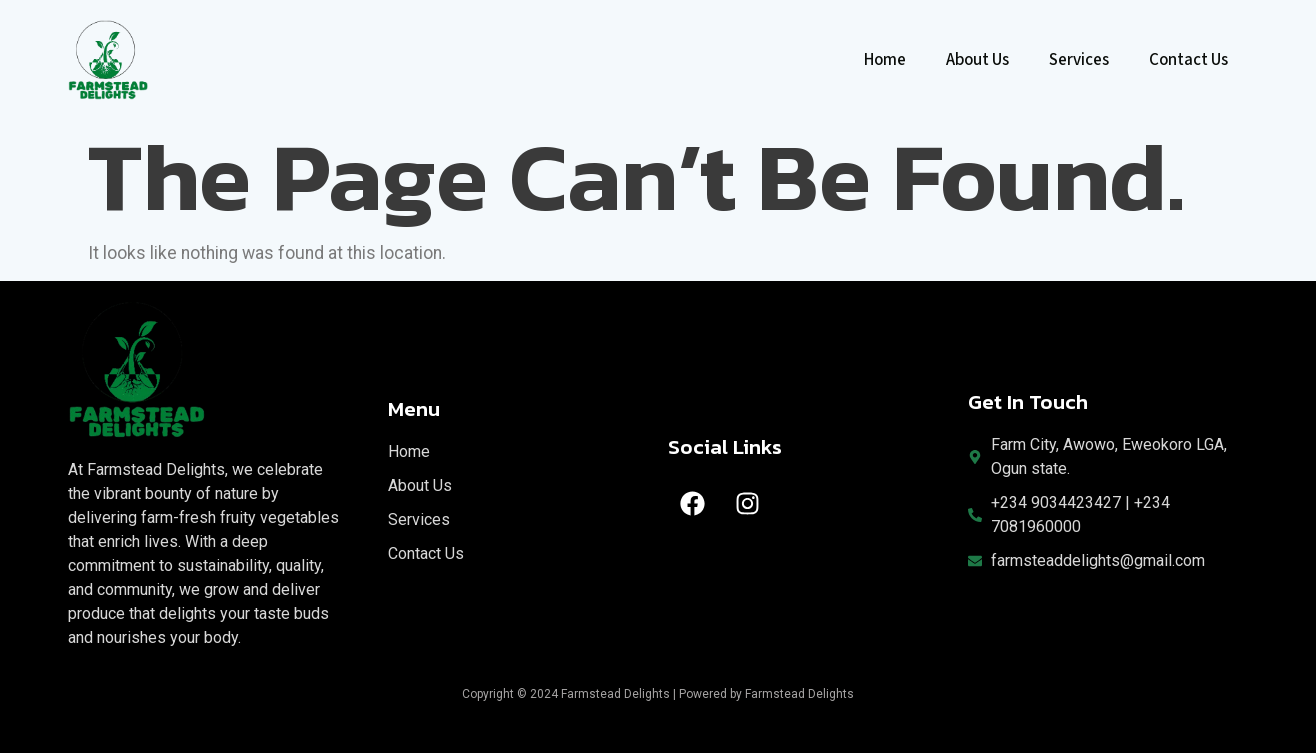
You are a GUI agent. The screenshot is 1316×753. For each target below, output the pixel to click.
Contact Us (1188, 60)
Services (1079, 60)
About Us (977, 60)
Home (885, 60)
